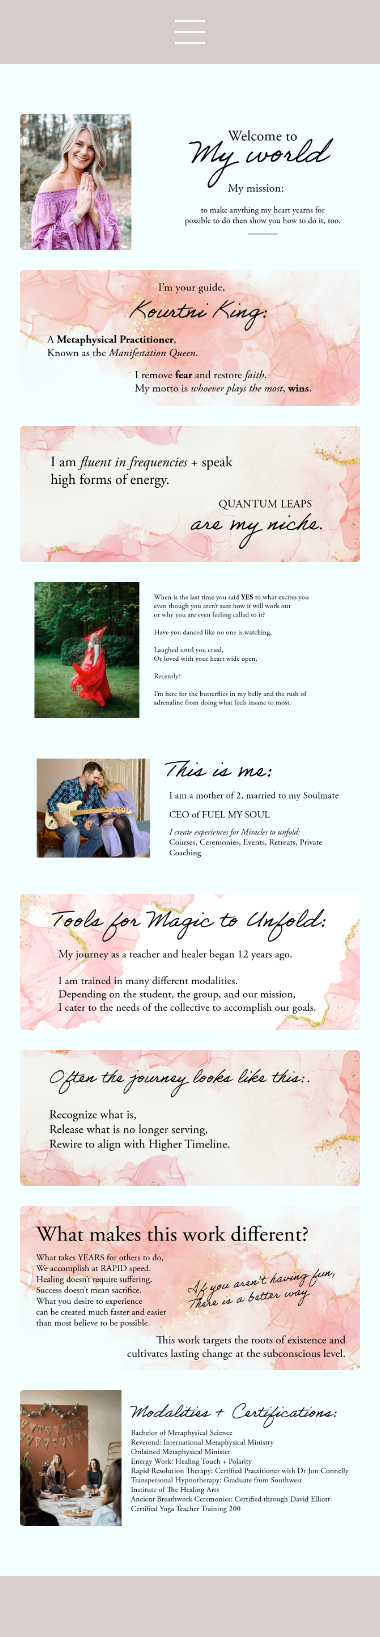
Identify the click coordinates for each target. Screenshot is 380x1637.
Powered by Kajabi (190, 1606)
